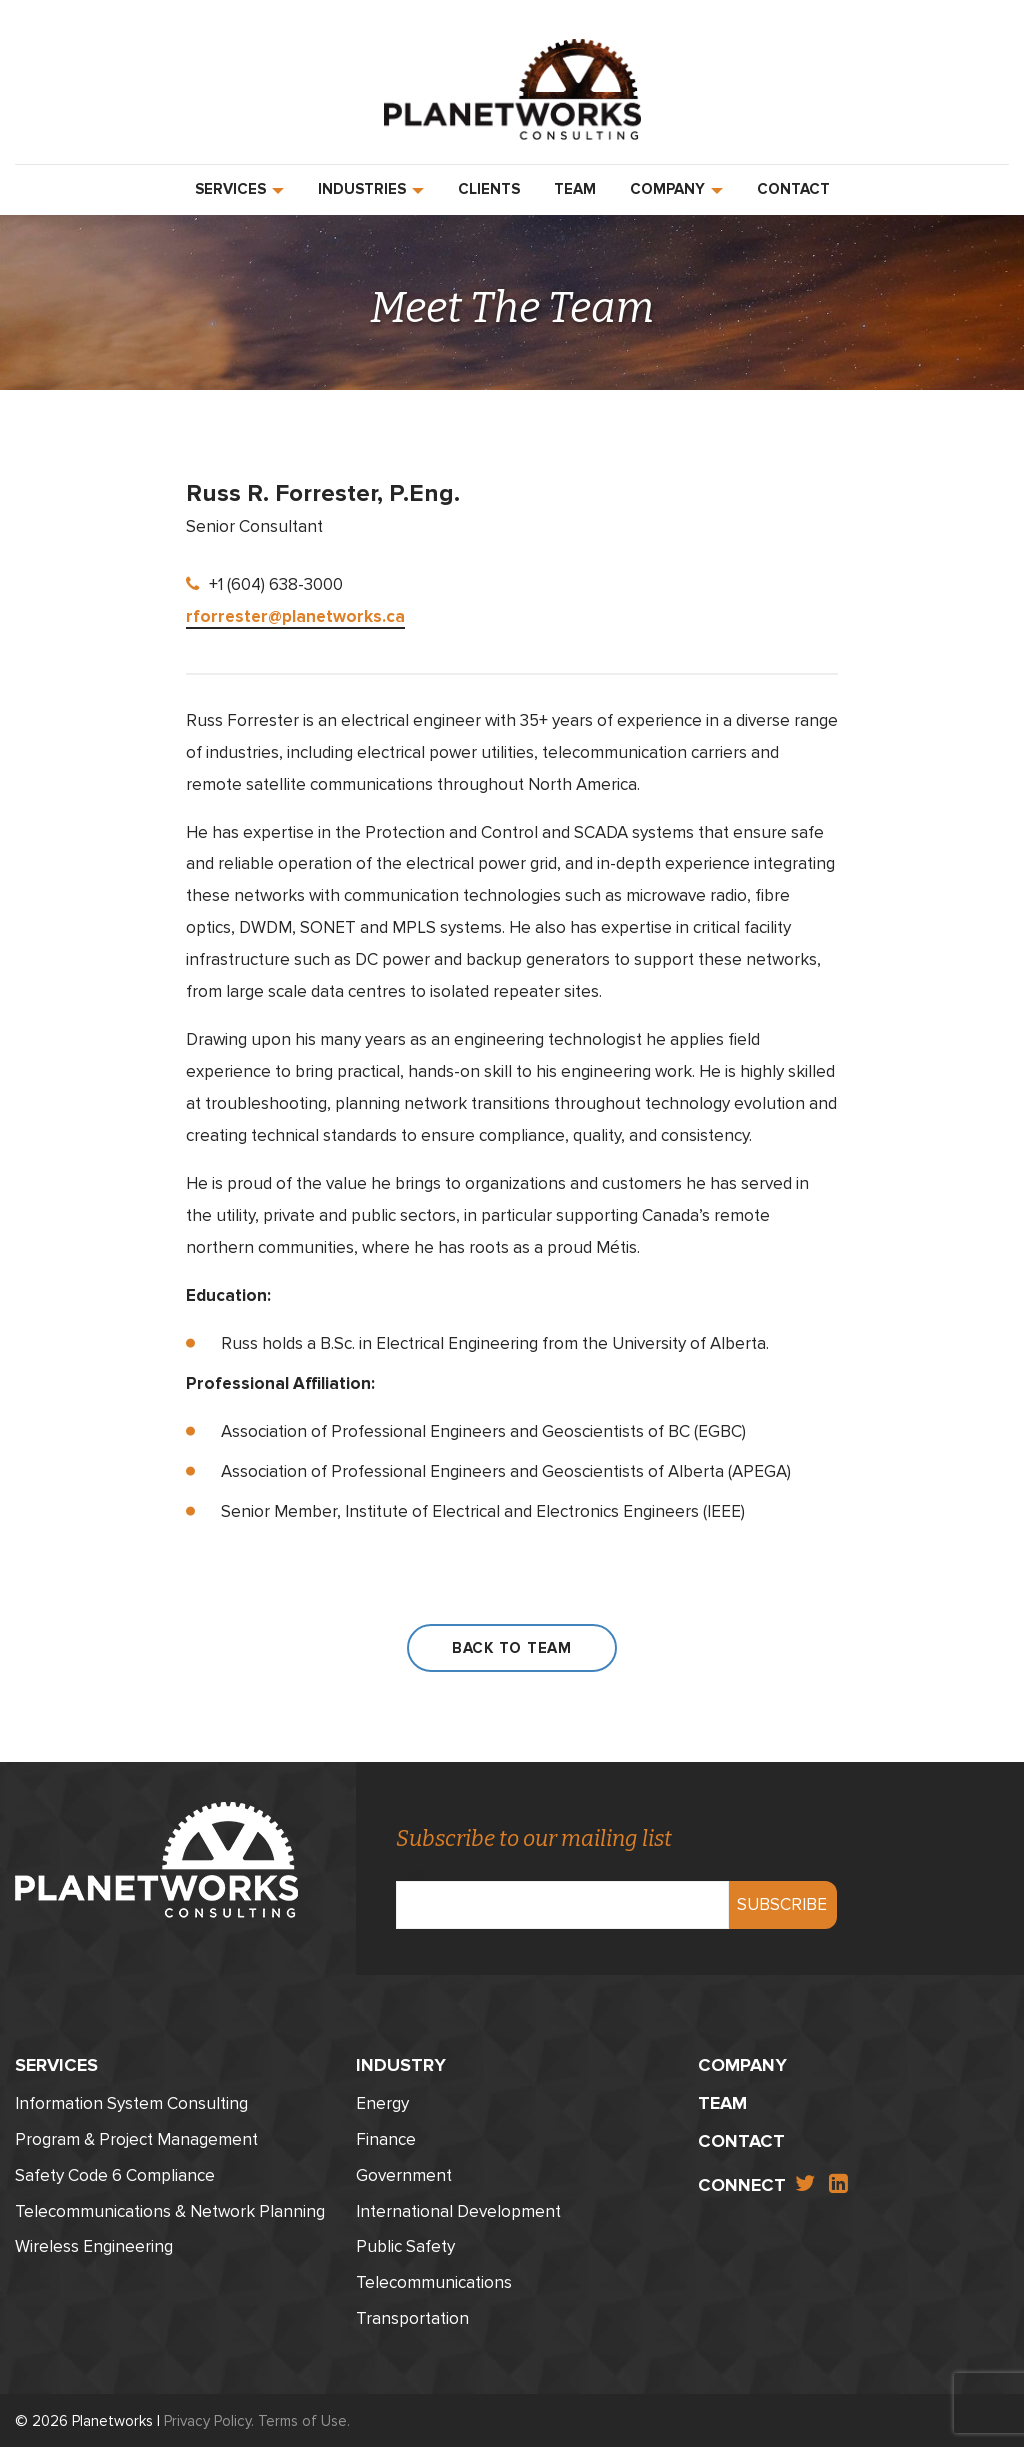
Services (239, 189)
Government (404, 2171)
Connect (742, 2181)
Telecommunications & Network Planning (170, 2207)
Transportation (412, 2314)
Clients (489, 189)
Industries (371, 189)
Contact (793, 189)
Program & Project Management (136, 2135)
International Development (458, 2207)
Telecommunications (434, 2278)
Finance (386, 2135)
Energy (382, 2099)
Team (575, 189)
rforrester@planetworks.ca (295, 616)
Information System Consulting (131, 2099)
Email (562, 1886)
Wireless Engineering (94, 2242)
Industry (401, 2061)
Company (676, 189)
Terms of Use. (304, 2417)
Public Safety (405, 2242)
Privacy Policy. (209, 2417)
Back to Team (512, 1648)
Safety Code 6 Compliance (115, 2171)
